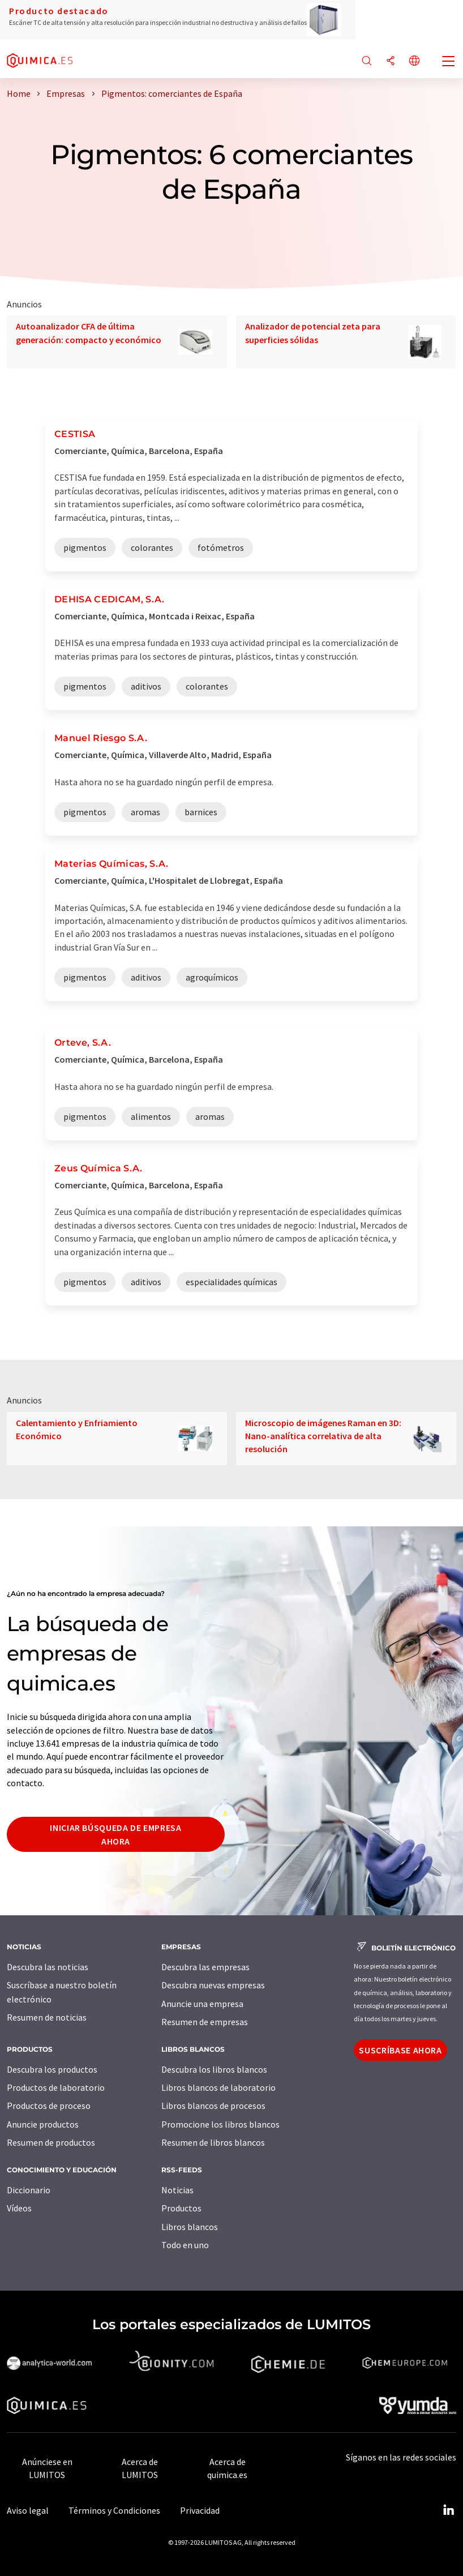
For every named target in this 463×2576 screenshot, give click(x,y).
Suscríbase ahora (400, 2050)
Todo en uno (185, 2244)
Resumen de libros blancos (213, 2142)
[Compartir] (390, 61)
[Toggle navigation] (448, 62)
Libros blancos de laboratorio (218, 2087)
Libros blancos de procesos (213, 2105)
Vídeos (19, 2208)
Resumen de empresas (204, 2021)
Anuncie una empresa (202, 2003)
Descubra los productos (52, 2069)
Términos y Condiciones (114, 2510)
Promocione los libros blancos (220, 2124)
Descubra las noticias (47, 1966)
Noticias (177, 2190)
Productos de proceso (49, 2105)
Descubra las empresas (205, 1966)
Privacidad (200, 2510)
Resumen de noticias (47, 2017)
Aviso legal (28, 2510)
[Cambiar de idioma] (414, 61)
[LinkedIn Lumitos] (448, 2510)
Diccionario (28, 2190)
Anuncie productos (43, 2124)
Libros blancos (189, 2226)
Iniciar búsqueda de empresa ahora (115, 1834)
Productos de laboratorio (56, 2087)
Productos (181, 2208)
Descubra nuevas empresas (213, 1985)
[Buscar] (367, 61)
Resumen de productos (51, 2142)
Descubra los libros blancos (214, 2069)
